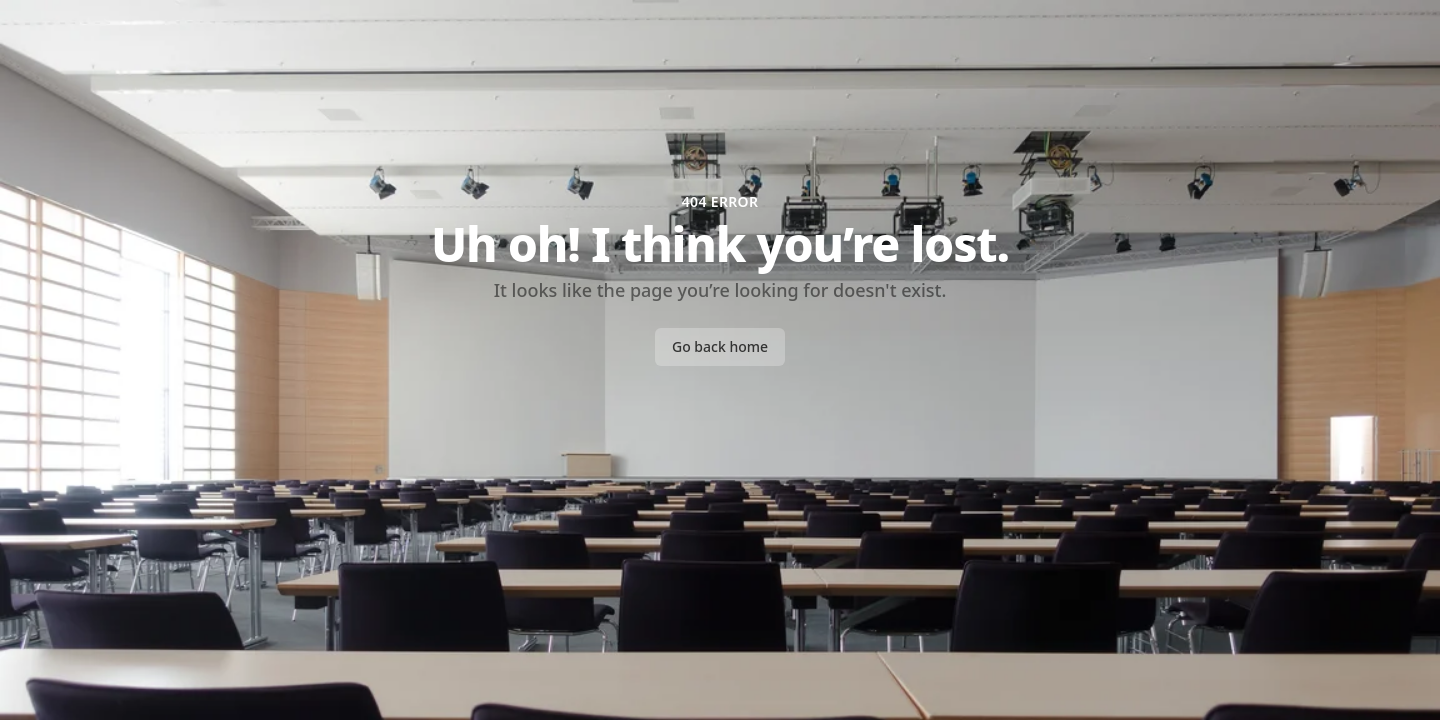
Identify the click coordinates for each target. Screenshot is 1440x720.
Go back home (720, 346)
